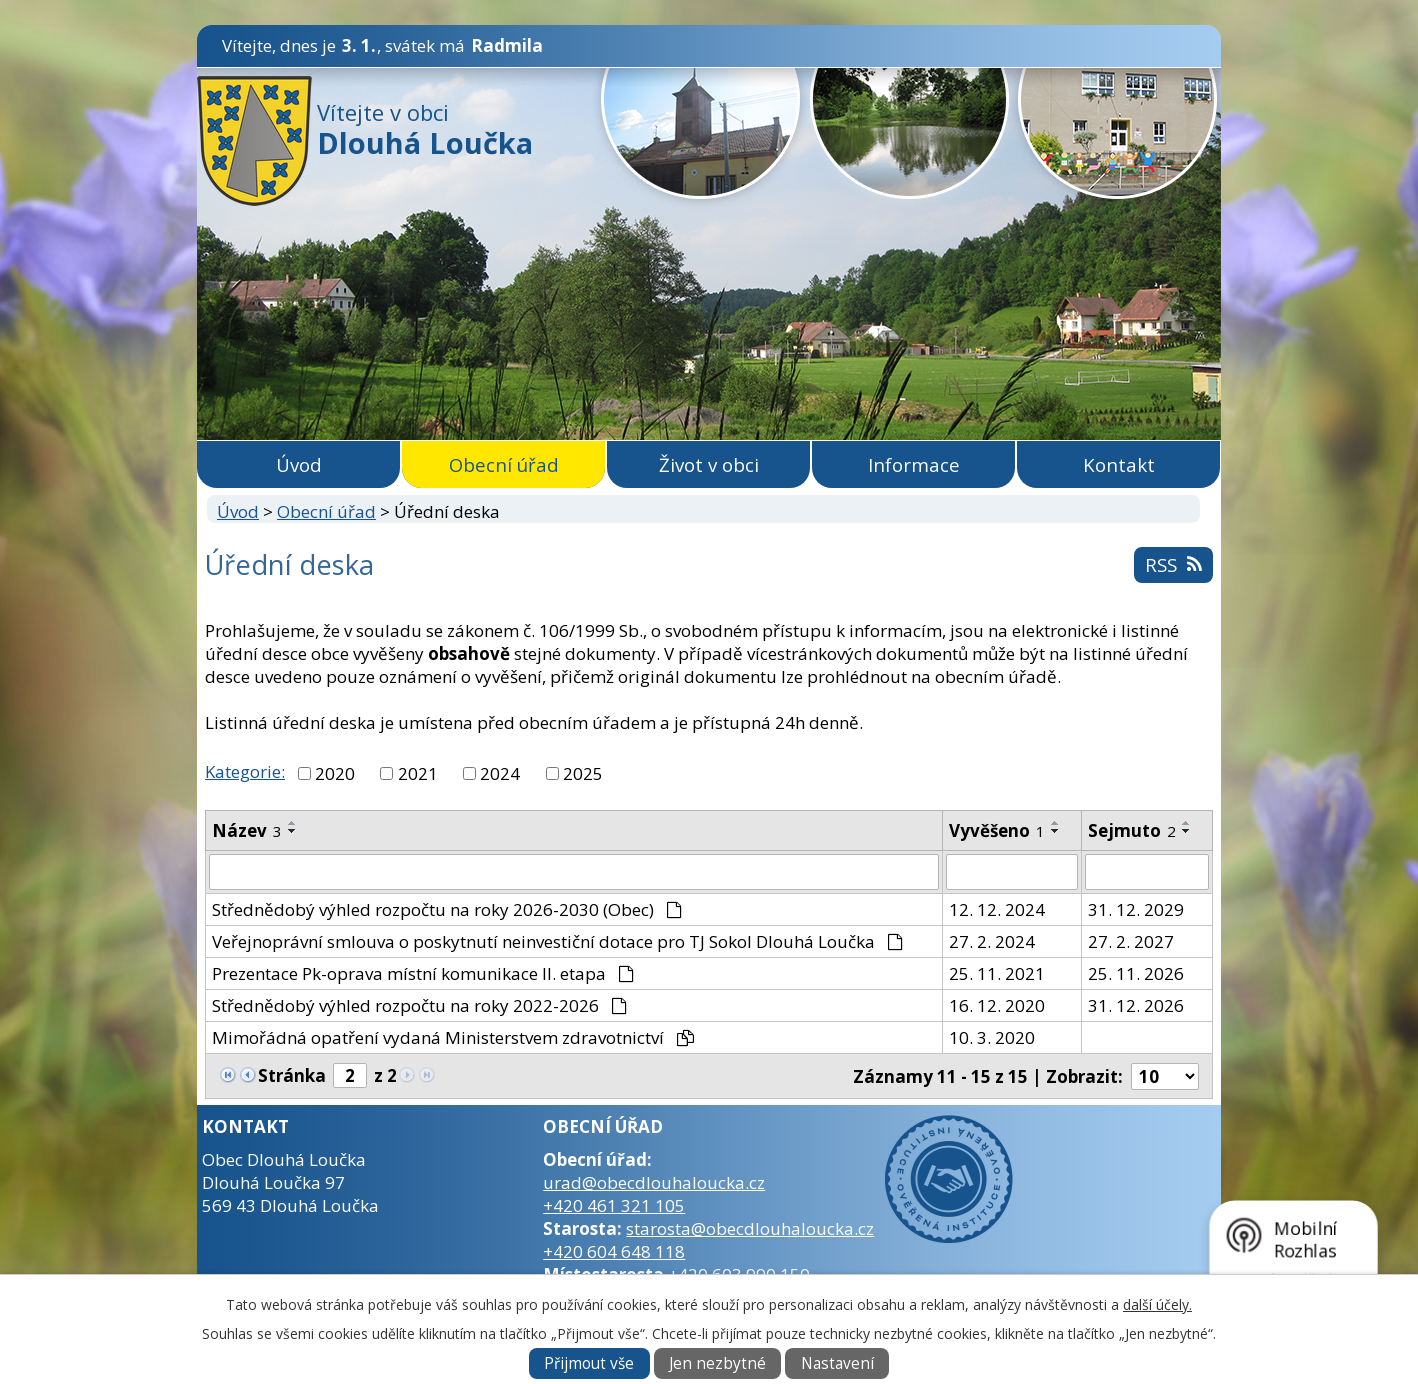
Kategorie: (245, 771)
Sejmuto (1132, 830)
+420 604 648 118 (614, 1251)
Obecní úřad (504, 464)
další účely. (1157, 1304)
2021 (418, 773)
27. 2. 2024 (992, 941)
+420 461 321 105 (614, 1205)
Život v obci (709, 464)
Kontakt (1119, 464)
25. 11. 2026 (1136, 973)
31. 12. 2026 (1136, 1005)
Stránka (292, 1075)
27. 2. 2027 (1131, 941)
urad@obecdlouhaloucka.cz (654, 1182)
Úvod (299, 464)
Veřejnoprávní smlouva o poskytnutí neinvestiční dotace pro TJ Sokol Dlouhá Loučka (557, 941)
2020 (335, 773)
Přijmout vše (589, 1363)
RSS (1173, 564)
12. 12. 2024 (997, 909)
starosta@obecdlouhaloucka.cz (750, 1228)
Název (247, 830)
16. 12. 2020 (997, 1005)
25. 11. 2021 (997, 973)
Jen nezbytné (717, 1363)
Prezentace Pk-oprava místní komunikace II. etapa (423, 973)
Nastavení (837, 1363)
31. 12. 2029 (1136, 909)
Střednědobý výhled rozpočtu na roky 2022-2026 (419, 1005)
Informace (914, 464)
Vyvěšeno (997, 830)
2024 (500, 773)
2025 (583, 773)
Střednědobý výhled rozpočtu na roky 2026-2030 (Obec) (447, 909)
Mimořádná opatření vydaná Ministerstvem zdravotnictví (453, 1037)
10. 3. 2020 (992, 1037)
